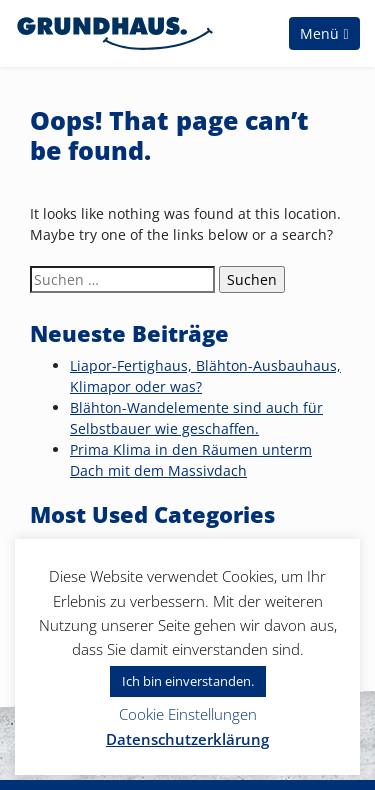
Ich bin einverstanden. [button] (188, 681)
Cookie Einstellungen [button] (188, 714)
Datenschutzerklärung (187, 739)
